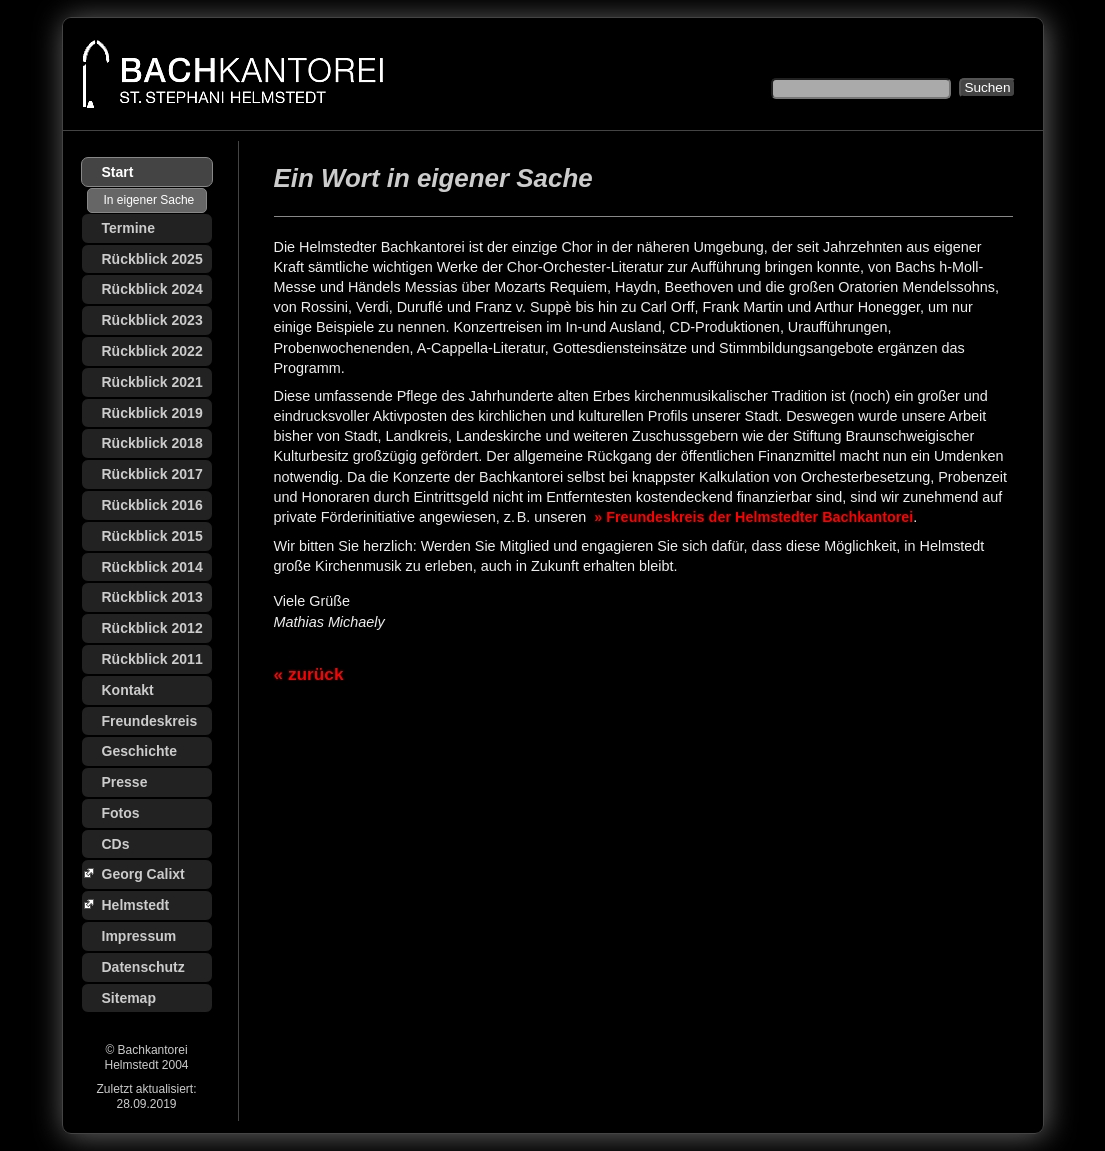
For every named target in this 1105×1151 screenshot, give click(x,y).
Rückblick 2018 (152, 443)
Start (118, 172)
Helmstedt (136, 905)
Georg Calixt (143, 874)
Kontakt (128, 690)
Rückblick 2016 (152, 505)
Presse (125, 782)
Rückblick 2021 (152, 382)
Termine (128, 228)
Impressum (139, 936)
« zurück (309, 674)
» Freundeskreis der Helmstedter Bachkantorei (751, 517)
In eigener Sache (149, 200)
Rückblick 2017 (152, 474)
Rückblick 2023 (152, 320)
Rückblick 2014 (152, 567)
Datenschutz (143, 967)
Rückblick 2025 (152, 259)
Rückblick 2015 (152, 536)
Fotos (121, 813)
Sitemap (129, 998)
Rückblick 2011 (152, 659)
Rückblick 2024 (152, 289)
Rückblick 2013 (152, 597)
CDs (116, 844)
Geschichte (139, 751)
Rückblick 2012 (152, 628)
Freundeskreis (150, 721)
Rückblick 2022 (152, 351)
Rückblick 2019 (152, 413)
